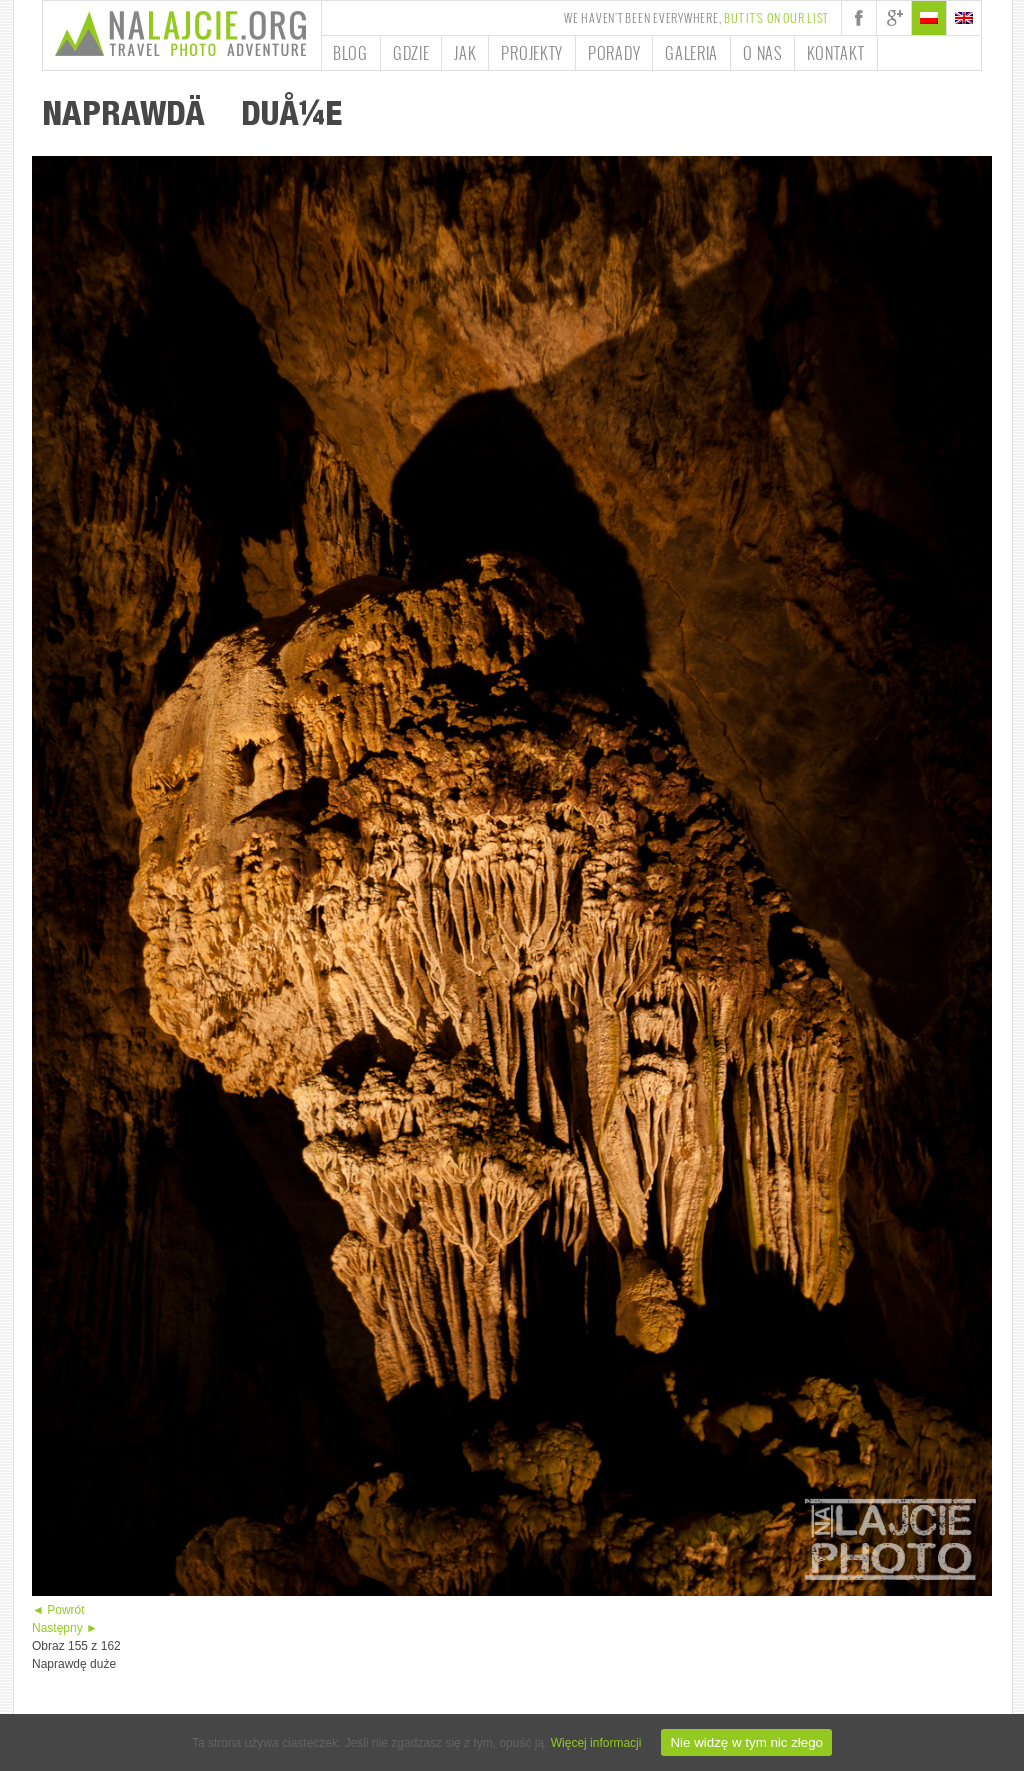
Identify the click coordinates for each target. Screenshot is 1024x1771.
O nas (762, 53)
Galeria (691, 53)
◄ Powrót (58, 1610)
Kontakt (836, 53)
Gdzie (411, 53)
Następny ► (65, 1628)
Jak (465, 53)
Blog (350, 53)
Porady (614, 53)
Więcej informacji (596, 1743)
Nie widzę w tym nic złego (746, 1742)
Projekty (532, 53)
